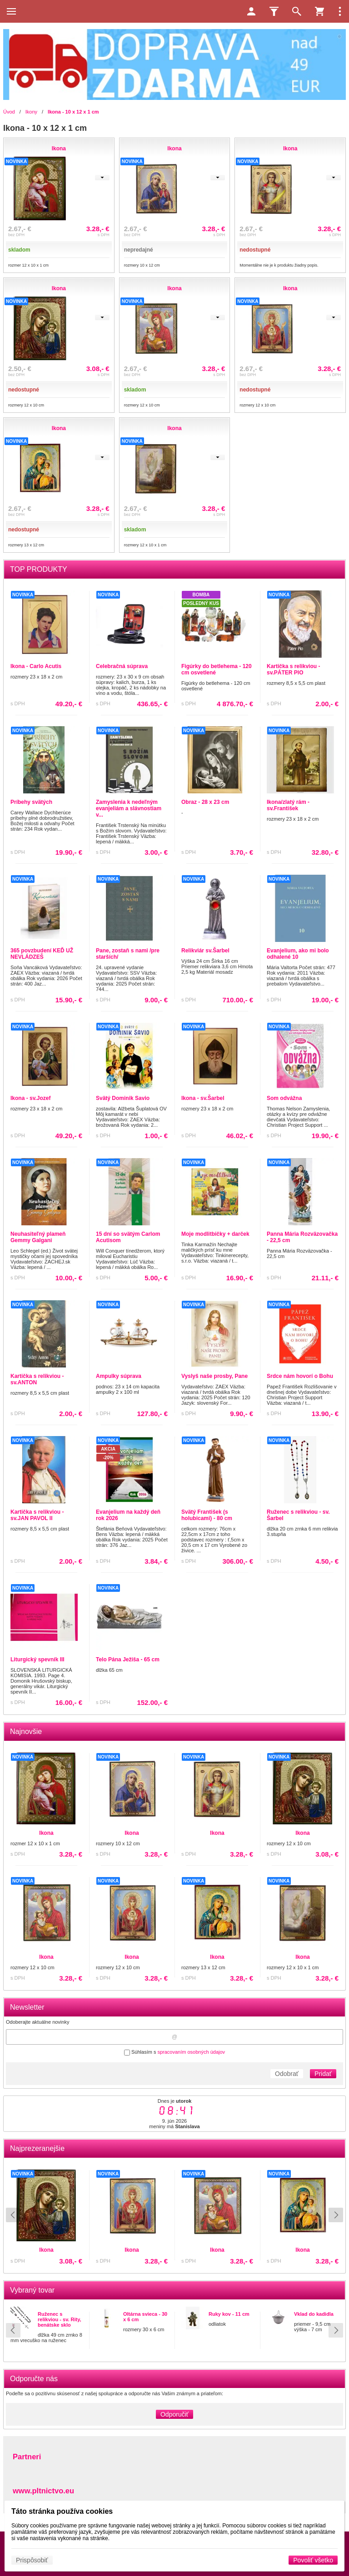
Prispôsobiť (32, 2560)
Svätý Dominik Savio (123, 1098)
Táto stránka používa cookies (62, 2511)
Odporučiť (174, 2414)
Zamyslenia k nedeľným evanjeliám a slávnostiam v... (128, 808)
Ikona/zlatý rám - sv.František (288, 805)
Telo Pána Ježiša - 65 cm (128, 1659)
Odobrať (287, 2073)
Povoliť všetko (313, 2560)
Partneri (27, 2456)
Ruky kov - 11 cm (229, 2314)
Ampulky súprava (118, 1376)
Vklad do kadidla (314, 2314)
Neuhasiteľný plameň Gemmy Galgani (37, 1237)
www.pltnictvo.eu (43, 2491)
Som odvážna (284, 1098)
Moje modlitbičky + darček (215, 1234)
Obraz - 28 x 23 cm (205, 802)
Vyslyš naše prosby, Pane (214, 1376)
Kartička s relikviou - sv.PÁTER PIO (293, 669)
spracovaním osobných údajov (191, 2052)
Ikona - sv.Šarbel (202, 1098)
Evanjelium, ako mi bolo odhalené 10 (298, 953)
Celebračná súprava (122, 666)
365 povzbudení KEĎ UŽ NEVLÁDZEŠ (41, 953)
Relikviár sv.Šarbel (205, 950)
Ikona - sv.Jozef (30, 1098)
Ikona (66, 2250)
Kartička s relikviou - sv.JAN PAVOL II (37, 1515)
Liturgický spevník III (37, 1659)
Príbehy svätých (31, 802)
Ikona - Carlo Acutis (35, 666)
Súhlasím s (174, 2052)
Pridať (323, 2073)
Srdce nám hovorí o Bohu (300, 1376)
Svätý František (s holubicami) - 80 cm (206, 1515)
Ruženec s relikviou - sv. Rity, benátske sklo (59, 2319)
